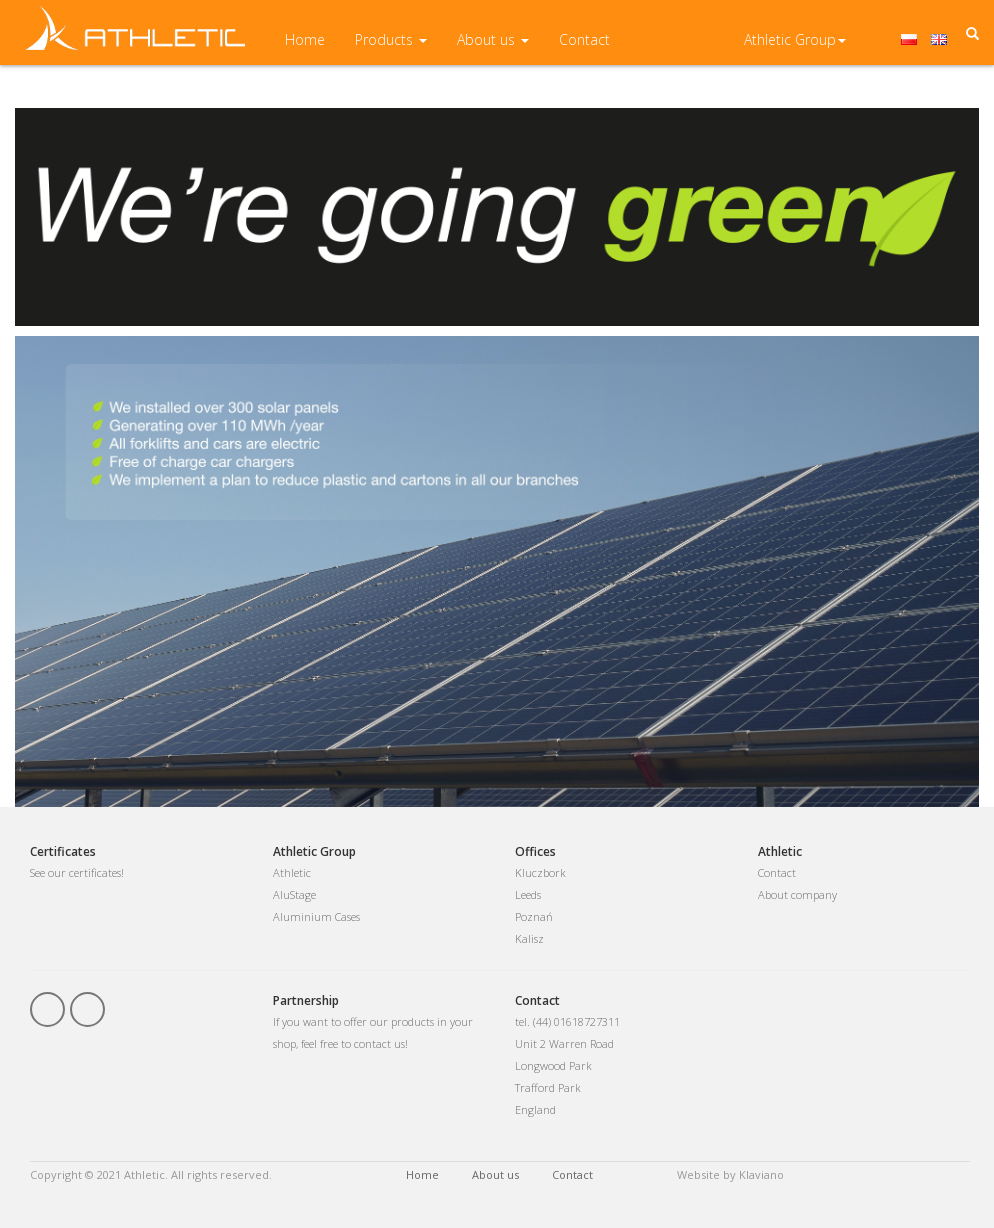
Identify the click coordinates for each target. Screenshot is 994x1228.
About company (797, 894)
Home (305, 49)
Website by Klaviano (730, 1174)
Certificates (63, 851)
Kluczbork (540, 872)
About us (493, 49)
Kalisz (529, 938)
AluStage (294, 894)
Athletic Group (795, 49)
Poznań (534, 916)
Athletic (292, 872)
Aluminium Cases (316, 916)
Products (391, 49)
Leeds (528, 894)
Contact (584, 49)
